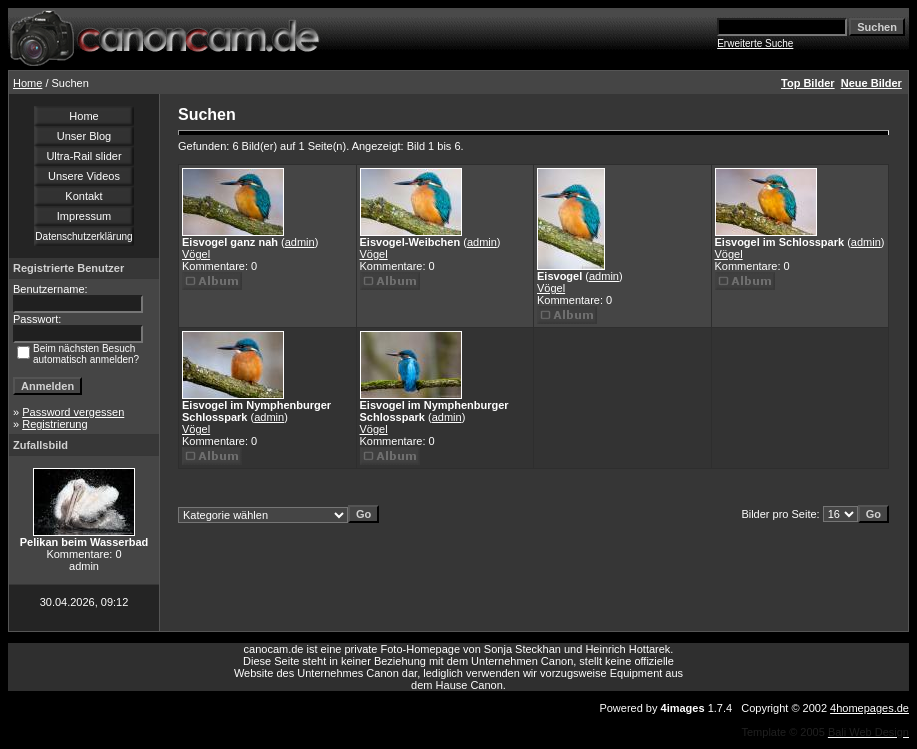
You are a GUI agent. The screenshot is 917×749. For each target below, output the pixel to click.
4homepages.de (869, 708)
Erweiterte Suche (755, 43)
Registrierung (54, 424)
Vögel (196, 254)
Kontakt (83, 196)
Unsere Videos (84, 176)
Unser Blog (84, 136)
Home (27, 83)
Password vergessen (73, 412)
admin (300, 242)
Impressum (84, 216)
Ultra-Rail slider (83, 156)
